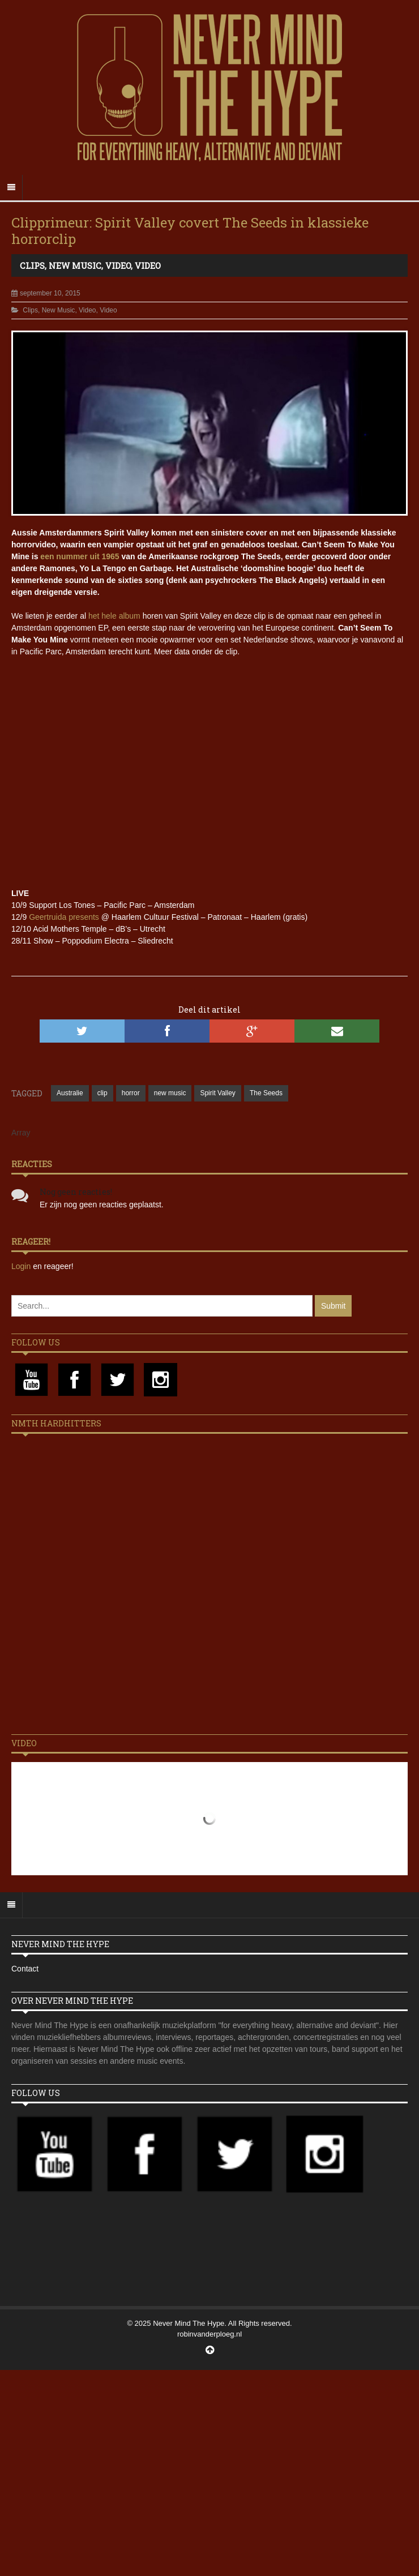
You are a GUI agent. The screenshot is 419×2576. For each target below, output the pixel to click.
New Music (75, 265)
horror (131, 1093)
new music (170, 1093)
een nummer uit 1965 (79, 556)
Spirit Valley (217, 1093)
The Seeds (266, 1093)
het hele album (114, 615)
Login (22, 1266)
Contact (25, 1968)
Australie (70, 1093)
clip (102, 1093)
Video (118, 265)
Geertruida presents (64, 916)
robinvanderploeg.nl (209, 2334)
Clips (32, 265)
